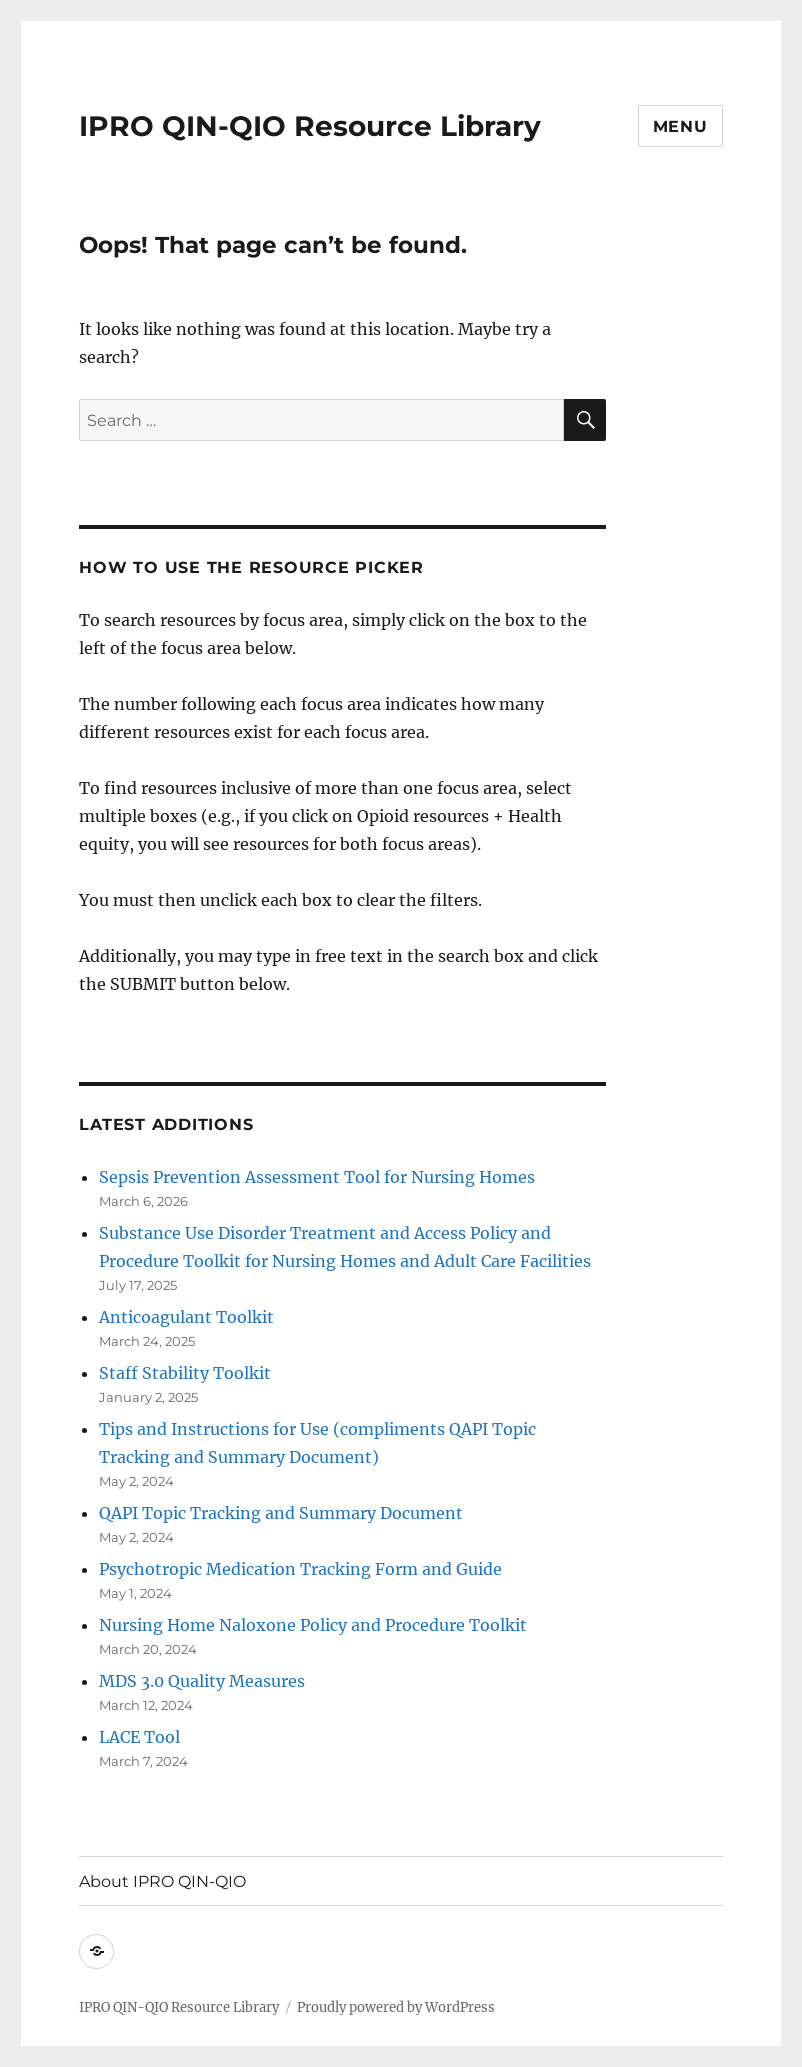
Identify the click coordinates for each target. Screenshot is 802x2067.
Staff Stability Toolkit (185, 1373)
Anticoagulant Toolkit (186, 1317)
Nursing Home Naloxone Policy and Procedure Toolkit (313, 1625)
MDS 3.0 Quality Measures (202, 1681)
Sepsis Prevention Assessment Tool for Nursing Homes (317, 1177)
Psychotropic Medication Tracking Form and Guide (300, 1569)
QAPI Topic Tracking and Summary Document (281, 1513)
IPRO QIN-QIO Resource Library (310, 126)
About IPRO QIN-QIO (162, 1881)
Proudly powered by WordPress (396, 2007)
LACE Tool (139, 1737)
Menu (680, 126)
